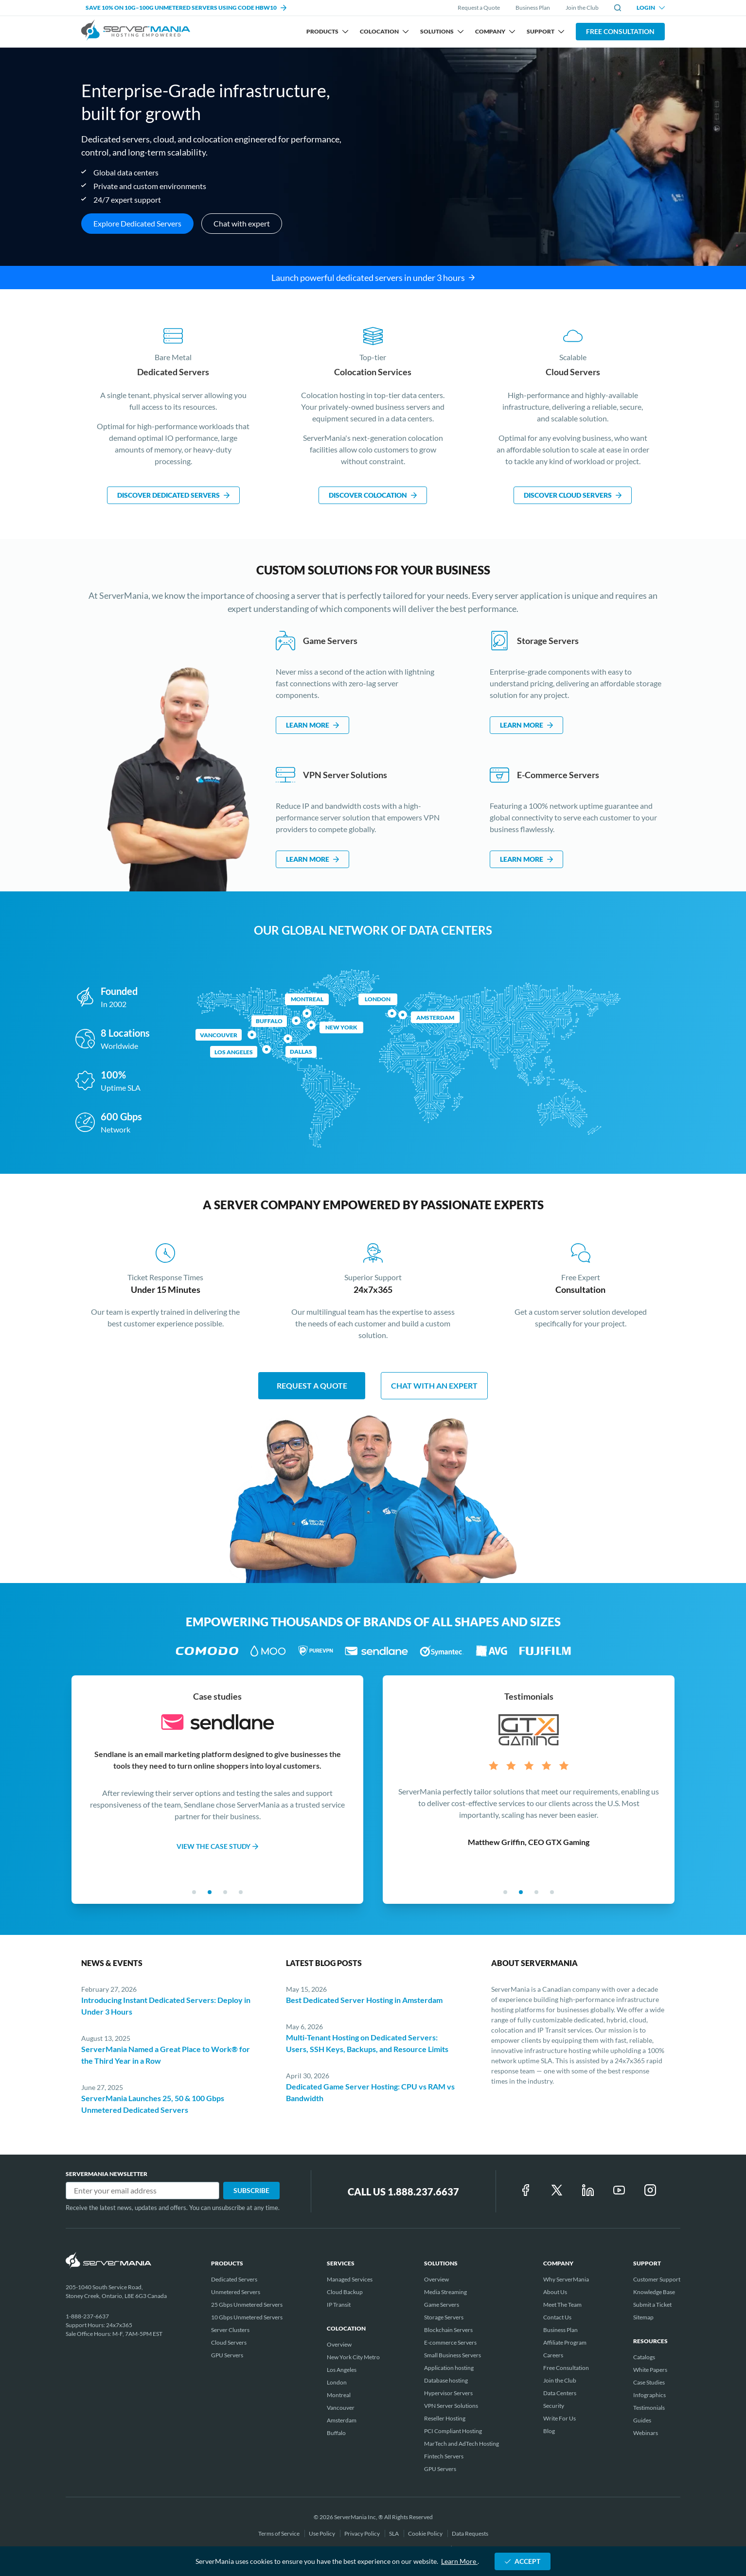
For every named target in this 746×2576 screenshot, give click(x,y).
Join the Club (582, 7)
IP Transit (339, 2304)
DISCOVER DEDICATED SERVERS (173, 495)
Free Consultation (620, 31)
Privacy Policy (362, 2533)
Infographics (649, 2395)
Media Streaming (445, 2292)
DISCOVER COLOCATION (373, 495)
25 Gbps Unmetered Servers (247, 2304)
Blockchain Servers (448, 2329)
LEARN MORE (312, 725)
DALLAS (301, 1051)
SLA (394, 2533)
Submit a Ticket (652, 2304)
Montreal (307, 999)
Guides (642, 2420)
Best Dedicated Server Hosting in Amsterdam (364, 1999)
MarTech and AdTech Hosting (461, 2443)
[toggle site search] (617, 7)
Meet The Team (562, 2304)
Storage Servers (443, 2317)
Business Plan (532, 7)
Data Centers (559, 2393)
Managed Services (350, 2279)
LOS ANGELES (233, 1052)
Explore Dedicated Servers (137, 223)
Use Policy (322, 2533)
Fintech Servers (443, 2456)
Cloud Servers (229, 2342)
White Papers (650, 2369)
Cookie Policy (426, 2533)
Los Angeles (341, 2369)
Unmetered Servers (235, 2292)
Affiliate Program (564, 2342)
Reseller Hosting (444, 2418)
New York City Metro (353, 2357)
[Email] (142, 2190)
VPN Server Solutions (451, 2405)
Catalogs (644, 2357)
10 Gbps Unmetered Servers (247, 2317)
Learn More (459, 2561)
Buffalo (269, 1021)
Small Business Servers (452, 2355)
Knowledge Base (654, 2292)
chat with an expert (434, 1385)
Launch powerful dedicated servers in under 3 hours (373, 277)
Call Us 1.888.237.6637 (403, 2191)
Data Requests (470, 2533)
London (378, 999)
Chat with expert (241, 223)
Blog (549, 2431)
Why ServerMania (566, 2279)
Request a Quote (479, 7)
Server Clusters (230, 2329)
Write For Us (559, 2418)
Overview (339, 2344)
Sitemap (643, 2317)
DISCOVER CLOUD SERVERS (573, 495)
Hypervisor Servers (448, 2393)
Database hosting (446, 2380)
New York (341, 1027)
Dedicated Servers (234, 2279)
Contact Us (557, 2317)
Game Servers (441, 2304)
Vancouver (218, 1035)
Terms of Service (279, 2533)
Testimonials (649, 2407)
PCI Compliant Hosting (453, 2431)
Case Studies (649, 2382)
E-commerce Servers (450, 2342)
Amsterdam (435, 1017)
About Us (555, 2292)
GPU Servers (227, 2355)
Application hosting (449, 2367)
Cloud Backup (345, 2292)
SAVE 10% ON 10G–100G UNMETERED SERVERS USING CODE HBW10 (186, 7)
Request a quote (312, 1385)
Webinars (645, 2433)
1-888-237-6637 (87, 2316)
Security (553, 2405)
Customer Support (656, 2279)
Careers (553, 2355)
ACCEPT (522, 2561)
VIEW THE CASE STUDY (217, 1846)
